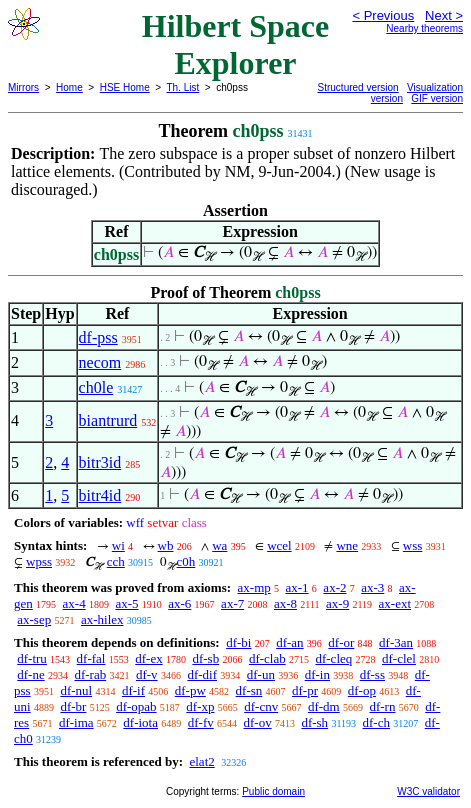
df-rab (90, 674)
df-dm (324, 706)
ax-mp (254, 587)
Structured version (358, 87)
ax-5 (126, 603)
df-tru (32, 658)
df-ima (76, 722)
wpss (39, 561)
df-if (133, 690)
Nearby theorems (424, 28)
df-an (289, 642)
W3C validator (428, 791)
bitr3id (100, 462)
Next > (444, 15)
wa (219, 545)
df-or (341, 642)
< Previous (383, 15)
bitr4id (100, 495)
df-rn (382, 706)
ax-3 (372, 587)
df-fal (91, 658)
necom (100, 362)
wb (166, 545)
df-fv (201, 722)
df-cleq (333, 658)
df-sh (314, 722)
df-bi (238, 642)
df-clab (267, 658)
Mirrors (23, 87)
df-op (362, 690)
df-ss (372, 674)
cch (116, 561)
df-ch (376, 722)
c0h (186, 561)
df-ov (257, 722)
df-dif (202, 674)
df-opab (136, 706)
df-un (261, 674)
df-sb (205, 658)
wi (118, 545)
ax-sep (34, 619)
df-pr (305, 690)
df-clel (399, 658)
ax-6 (179, 603)
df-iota (140, 722)
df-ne (30, 674)
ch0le (96, 387)
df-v (147, 674)
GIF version (437, 98)
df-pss (98, 337)
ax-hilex (102, 619)
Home (69, 87)
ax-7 (232, 603)
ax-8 (285, 603)
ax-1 (297, 587)
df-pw (190, 690)
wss (413, 545)
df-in (317, 674)
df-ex (148, 658)
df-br (73, 706)
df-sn (249, 690)
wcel (279, 545)
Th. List (183, 87)
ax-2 (334, 587)
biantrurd (108, 420)
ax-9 (337, 603)
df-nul (76, 690)
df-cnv (261, 706)
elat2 (201, 761)
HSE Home (125, 87)
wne (347, 545)
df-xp (200, 706)
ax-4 (74, 603)
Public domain (273, 791)
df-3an (396, 642)
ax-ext (395, 603)
